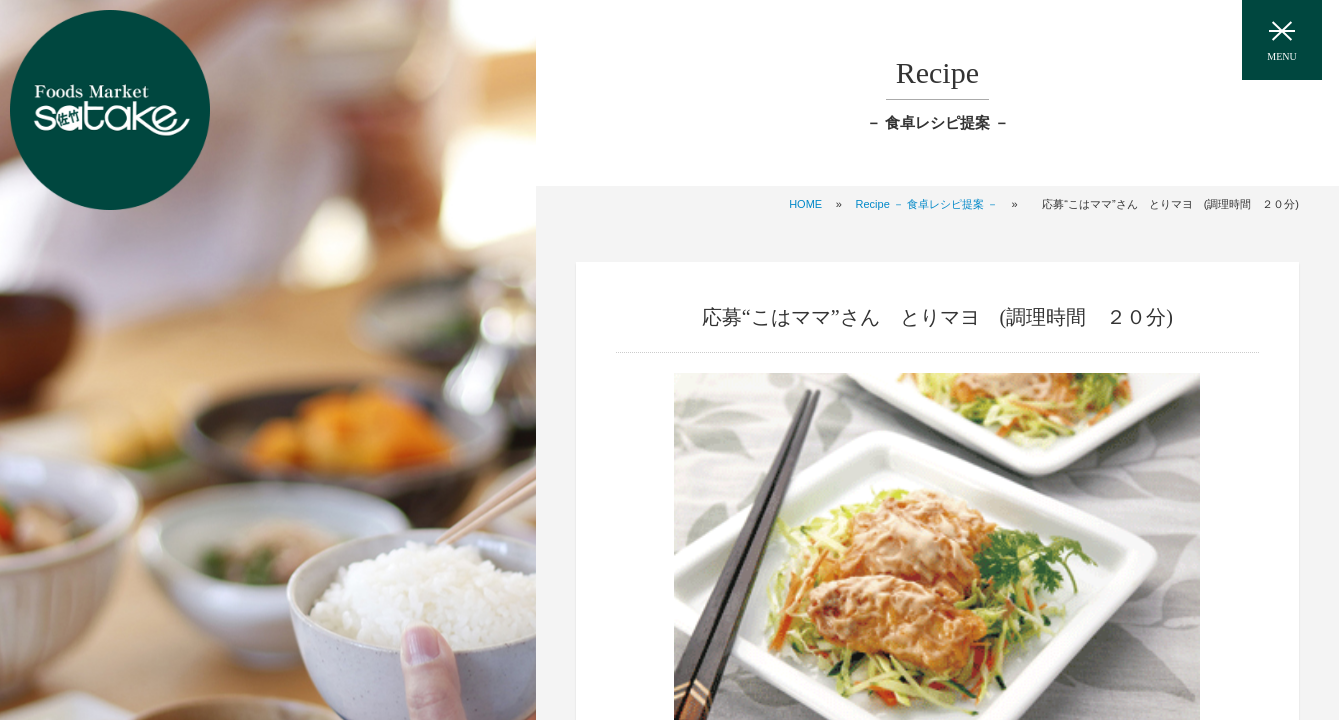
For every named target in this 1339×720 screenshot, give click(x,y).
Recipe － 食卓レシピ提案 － (927, 204)
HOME (805, 204)
